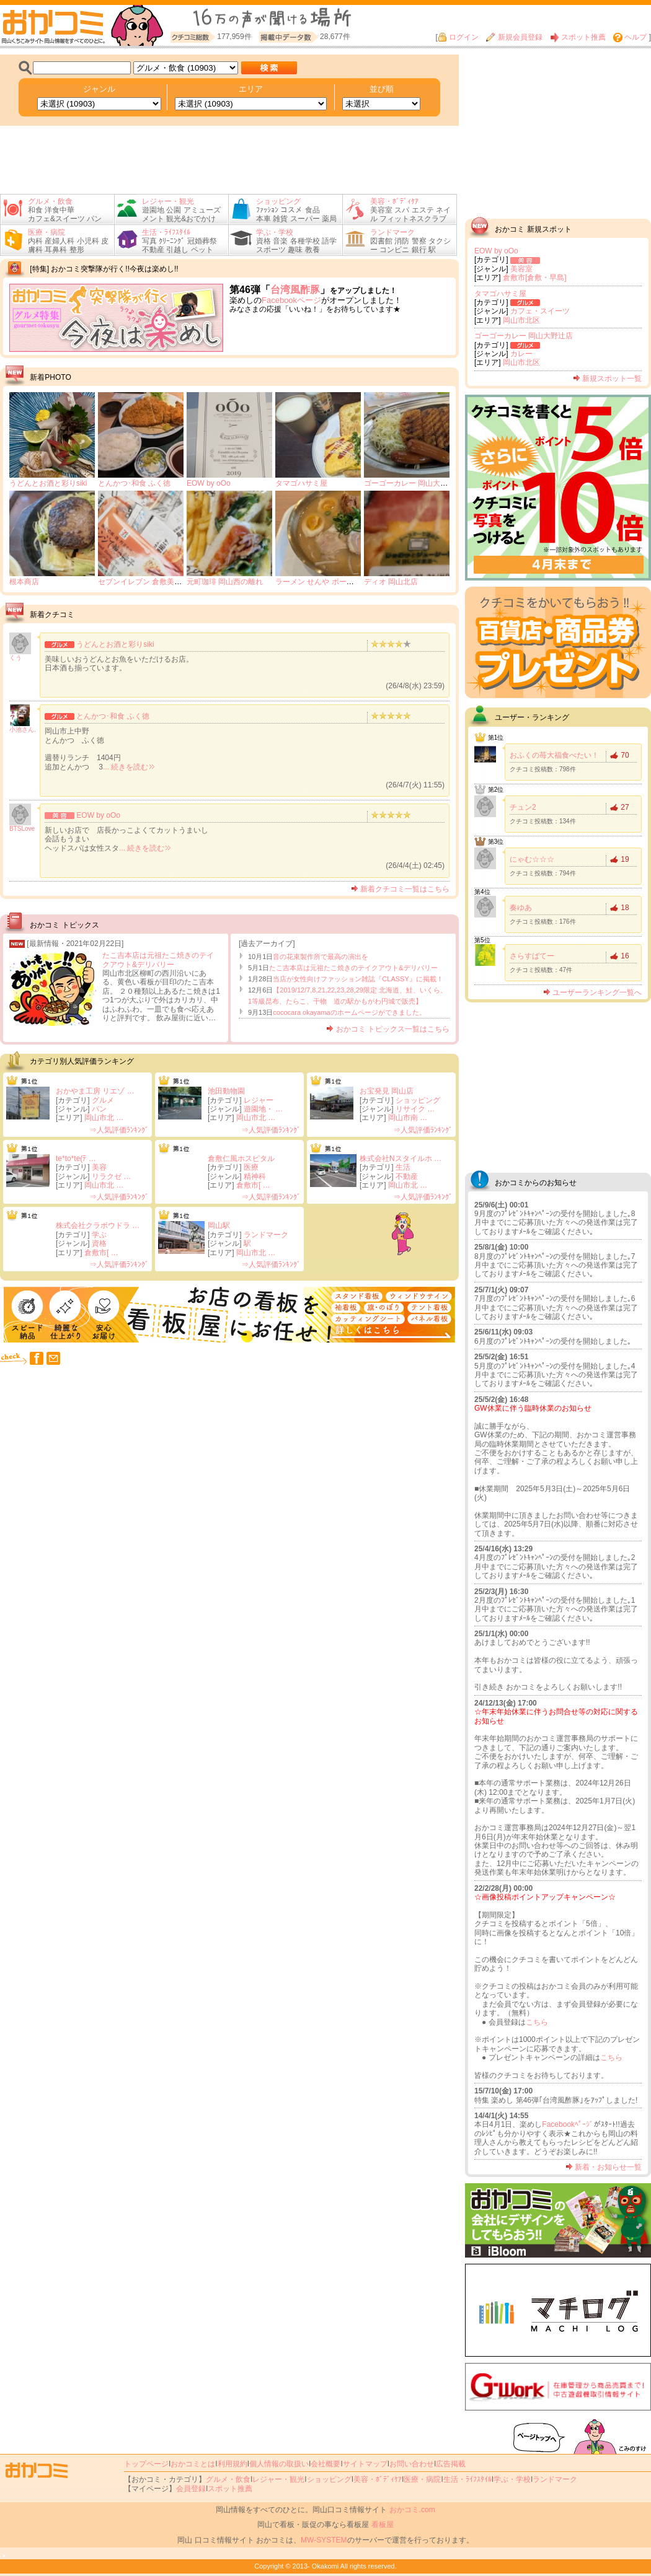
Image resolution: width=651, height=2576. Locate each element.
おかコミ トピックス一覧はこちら (388, 1029)
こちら (537, 2022)
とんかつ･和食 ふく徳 (134, 483)
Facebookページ (291, 300)
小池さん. (22, 729)
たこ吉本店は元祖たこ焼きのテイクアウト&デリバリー (158, 959)
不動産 (407, 1176)
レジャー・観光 (278, 2479)
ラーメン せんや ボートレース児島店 (337, 581)
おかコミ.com (412, 2509)
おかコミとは (192, 2464)
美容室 (521, 269)
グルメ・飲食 (228, 2479)
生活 (403, 1167)
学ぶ (99, 1234)
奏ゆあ (521, 907)
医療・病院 (422, 2479)
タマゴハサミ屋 (301, 483)
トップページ (146, 2464)
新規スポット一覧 (607, 378)
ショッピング (418, 1100)
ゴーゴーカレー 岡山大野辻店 (413, 483)
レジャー (258, 1100)
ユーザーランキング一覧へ (592, 992)
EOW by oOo (209, 483)
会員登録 (191, 2488)
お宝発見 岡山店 (387, 1091)
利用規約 (232, 2464)
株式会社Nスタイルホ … (400, 1158)
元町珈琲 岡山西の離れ (225, 581)
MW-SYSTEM (324, 2540)
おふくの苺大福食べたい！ (554, 755)
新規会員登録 (514, 37)
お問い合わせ (411, 2464)
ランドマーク (266, 1234)
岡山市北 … (103, 1117)
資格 (99, 1243)
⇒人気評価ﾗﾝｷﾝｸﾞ (119, 1130)
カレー (521, 353)
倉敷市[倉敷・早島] (535, 277)
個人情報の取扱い (279, 2464)
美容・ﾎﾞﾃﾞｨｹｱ (377, 2479)
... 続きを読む (128, 767)
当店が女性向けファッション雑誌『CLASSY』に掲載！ (358, 979)
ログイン (458, 37)
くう (15, 657)
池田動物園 (226, 1091)
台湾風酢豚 (295, 289)
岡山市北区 (521, 320)
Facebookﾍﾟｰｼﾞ (567, 2124)
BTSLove (22, 828)
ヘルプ (630, 37)
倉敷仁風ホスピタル (241, 1158)
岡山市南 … (407, 1117)
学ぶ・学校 (512, 2479)
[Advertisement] (229, 160)
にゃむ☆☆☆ (532, 859)
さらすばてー (532, 956)
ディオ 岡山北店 (391, 581)
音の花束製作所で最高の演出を (320, 956)
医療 (251, 1167)
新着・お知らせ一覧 (603, 2167)
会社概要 (325, 2464)
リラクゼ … (111, 1176)
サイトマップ (365, 2464)
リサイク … (415, 1109)
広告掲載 (451, 2464)
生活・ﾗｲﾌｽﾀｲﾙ (467, 2479)
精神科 (255, 1176)
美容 (99, 1167)
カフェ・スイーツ (540, 311)
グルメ (103, 1100)
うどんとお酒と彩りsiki (48, 483)
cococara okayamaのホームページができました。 (349, 1012)
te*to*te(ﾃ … (76, 1158)
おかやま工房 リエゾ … (95, 1091)
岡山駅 (219, 1225)
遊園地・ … (263, 1109)
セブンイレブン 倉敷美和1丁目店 (153, 581)
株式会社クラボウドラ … (98, 1225)
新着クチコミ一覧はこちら (400, 889)
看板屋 (382, 2524)
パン (99, 1109)
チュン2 (523, 807)
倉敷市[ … (253, 1185)
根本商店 (24, 581)
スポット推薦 (578, 37)
